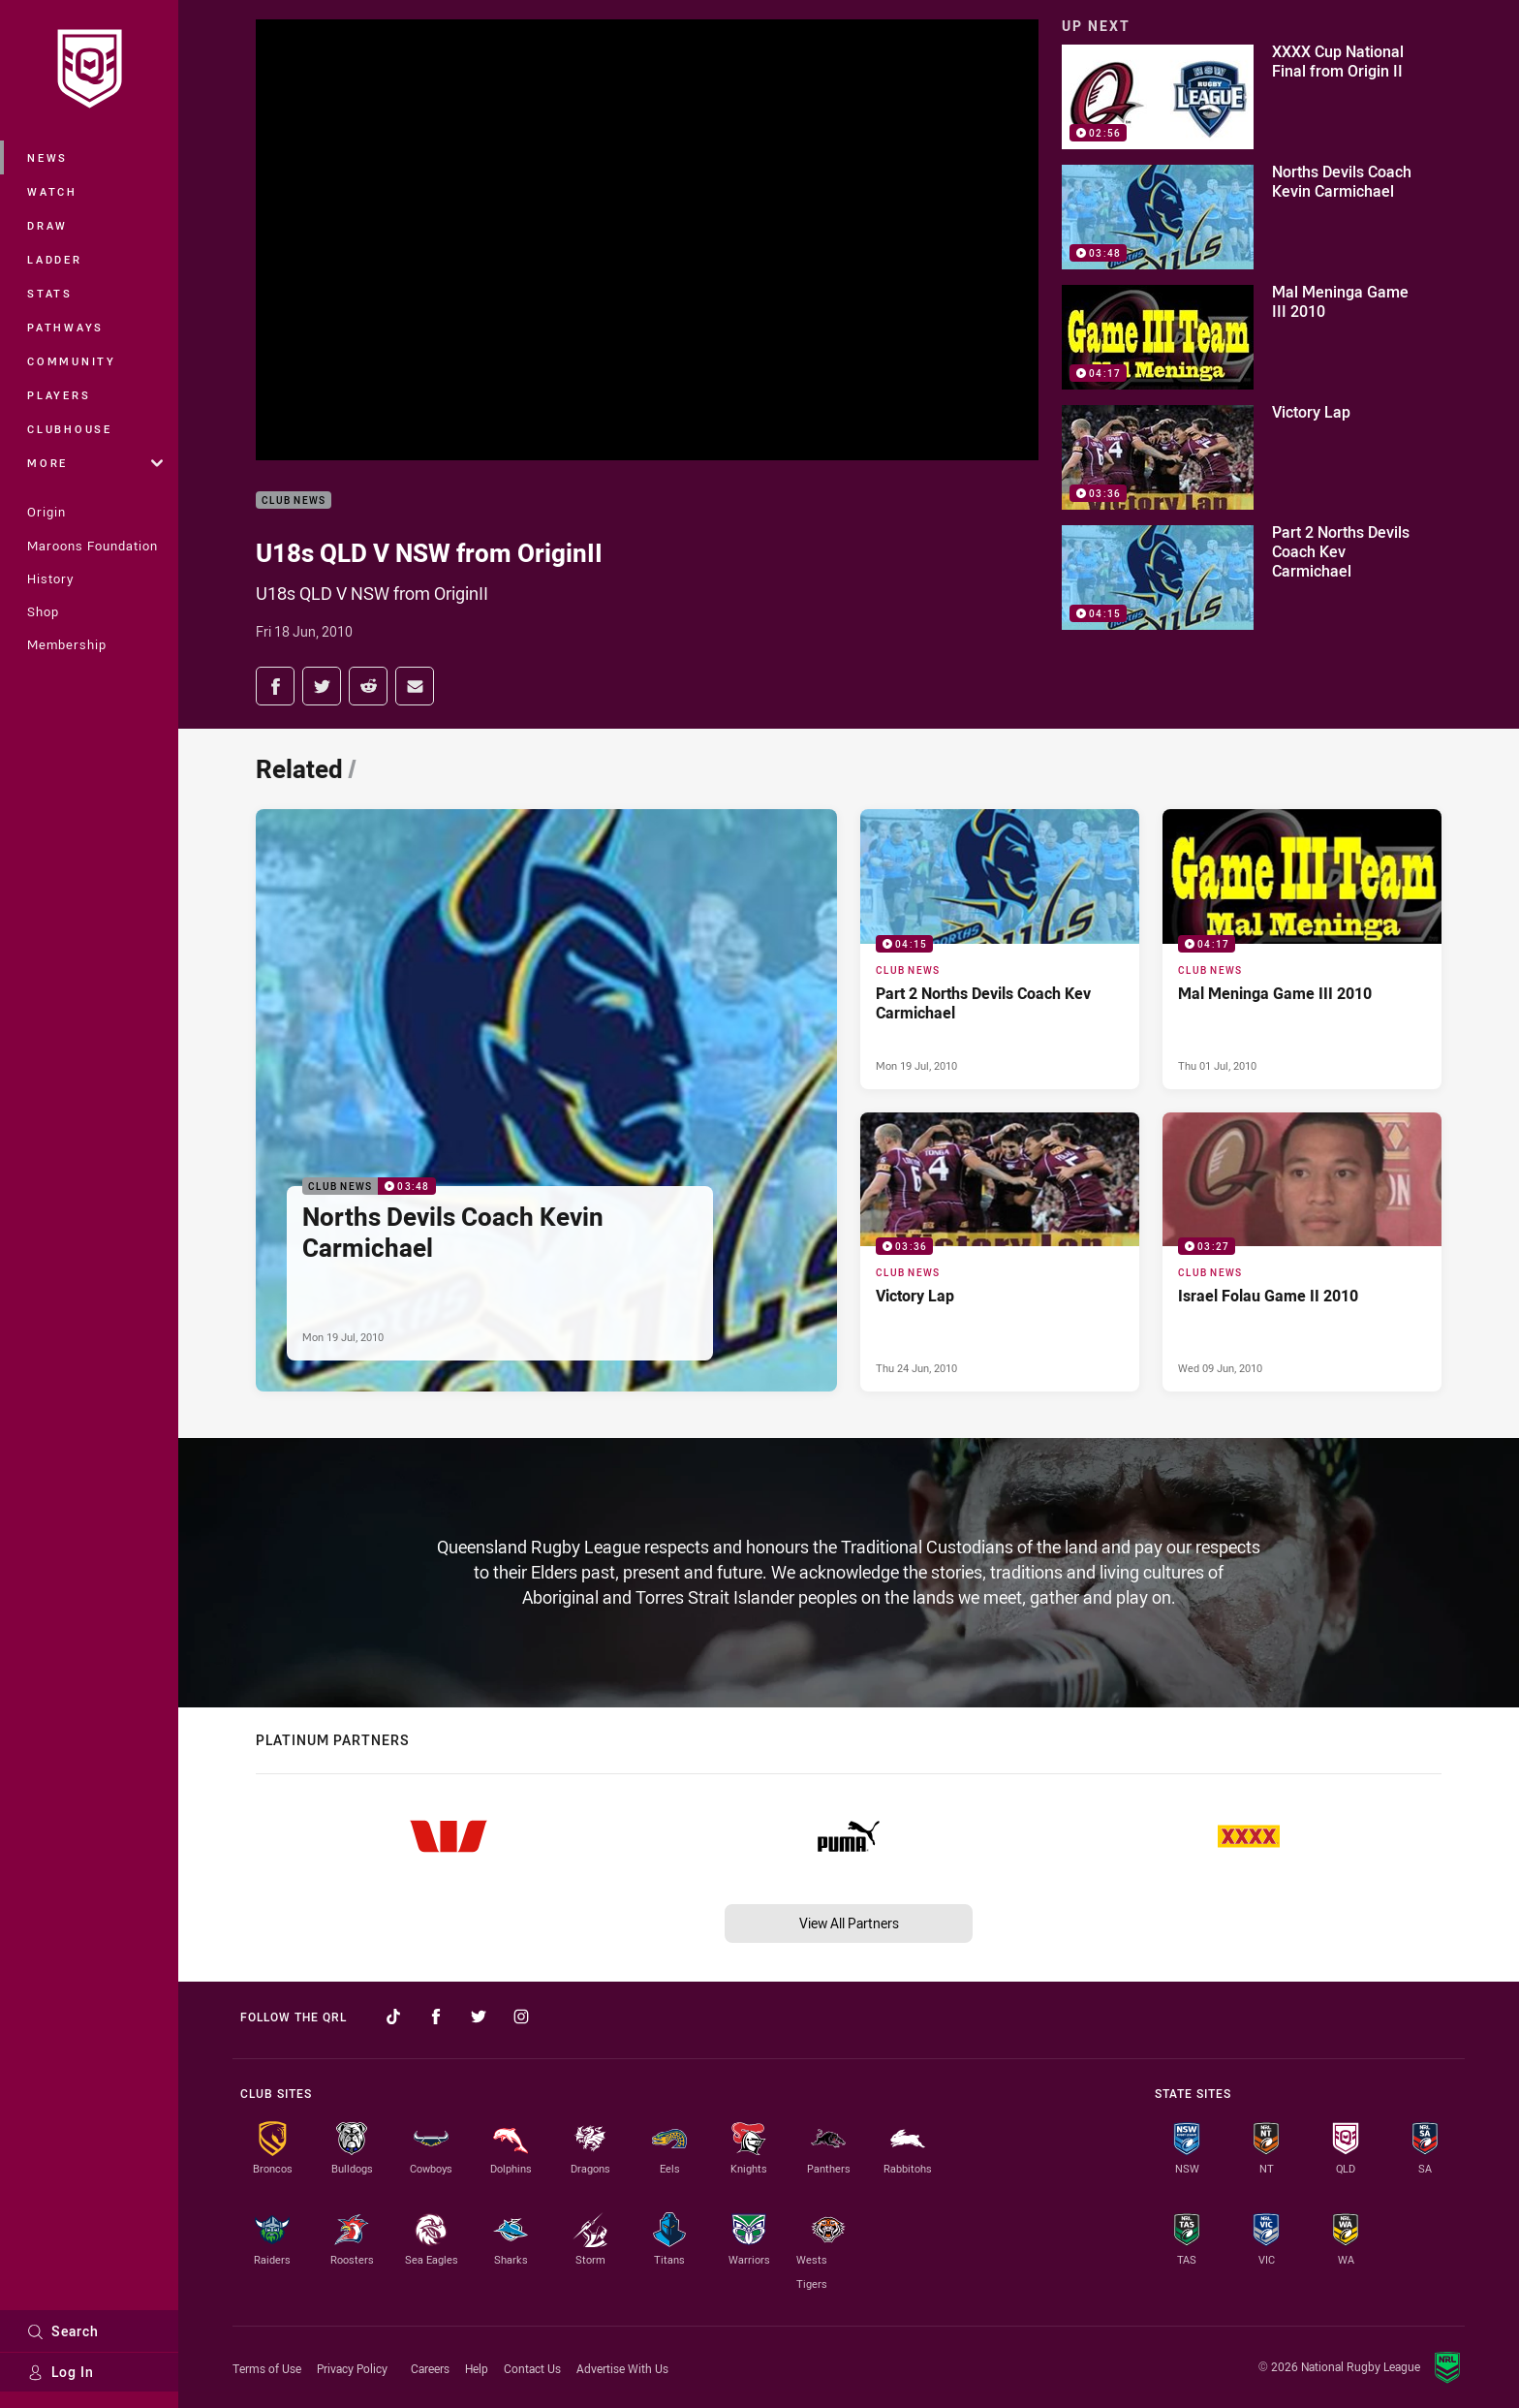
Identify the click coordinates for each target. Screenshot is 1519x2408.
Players (58, 395)
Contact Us (532, 2368)
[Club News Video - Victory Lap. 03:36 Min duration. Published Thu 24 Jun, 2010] (999, 1252)
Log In (60, 2371)
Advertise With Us (622, 2368)
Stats (50, 293)
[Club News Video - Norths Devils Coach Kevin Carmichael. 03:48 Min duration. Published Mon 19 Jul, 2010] (546, 1100)
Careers (430, 2368)
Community (71, 361)
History (50, 578)
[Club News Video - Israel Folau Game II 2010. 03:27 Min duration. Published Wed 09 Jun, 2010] (1302, 1252)
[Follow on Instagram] (521, 2016)
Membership (67, 644)
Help (476, 2368)
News (47, 157)
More (95, 462)
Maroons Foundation (92, 545)
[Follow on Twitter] (478, 2016)
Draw (47, 225)
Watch (52, 191)
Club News (294, 500)
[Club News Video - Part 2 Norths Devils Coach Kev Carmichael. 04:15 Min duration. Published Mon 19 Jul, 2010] (999, 948)
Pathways (65, 327)
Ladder (54, 259)
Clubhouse (69, 429)
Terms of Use (266, 2368)
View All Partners (849, 1923)
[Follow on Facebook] (436, 2016)
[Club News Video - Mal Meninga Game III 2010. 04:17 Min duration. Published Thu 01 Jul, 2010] (1302, 948)
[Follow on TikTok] (393, 2016)
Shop (43, 611)
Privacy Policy (352, 2368)
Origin (46, 511)
